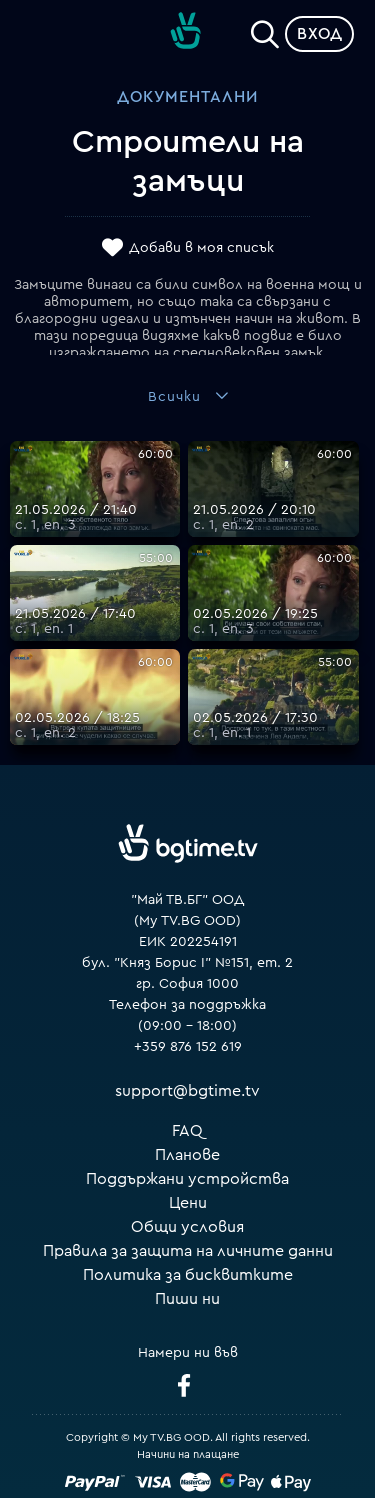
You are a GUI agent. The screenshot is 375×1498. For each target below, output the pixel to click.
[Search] (265, 30)
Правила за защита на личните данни (188, 1251)
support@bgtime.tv (187, 1091)
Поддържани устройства (187, 1179)
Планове (187, 1155)
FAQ (187, 1131)
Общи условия (187, 1227)
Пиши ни (187, 1299)
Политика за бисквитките (188, 1275)
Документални (187, 97)
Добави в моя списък (201, 248)
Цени (188, 1203)
